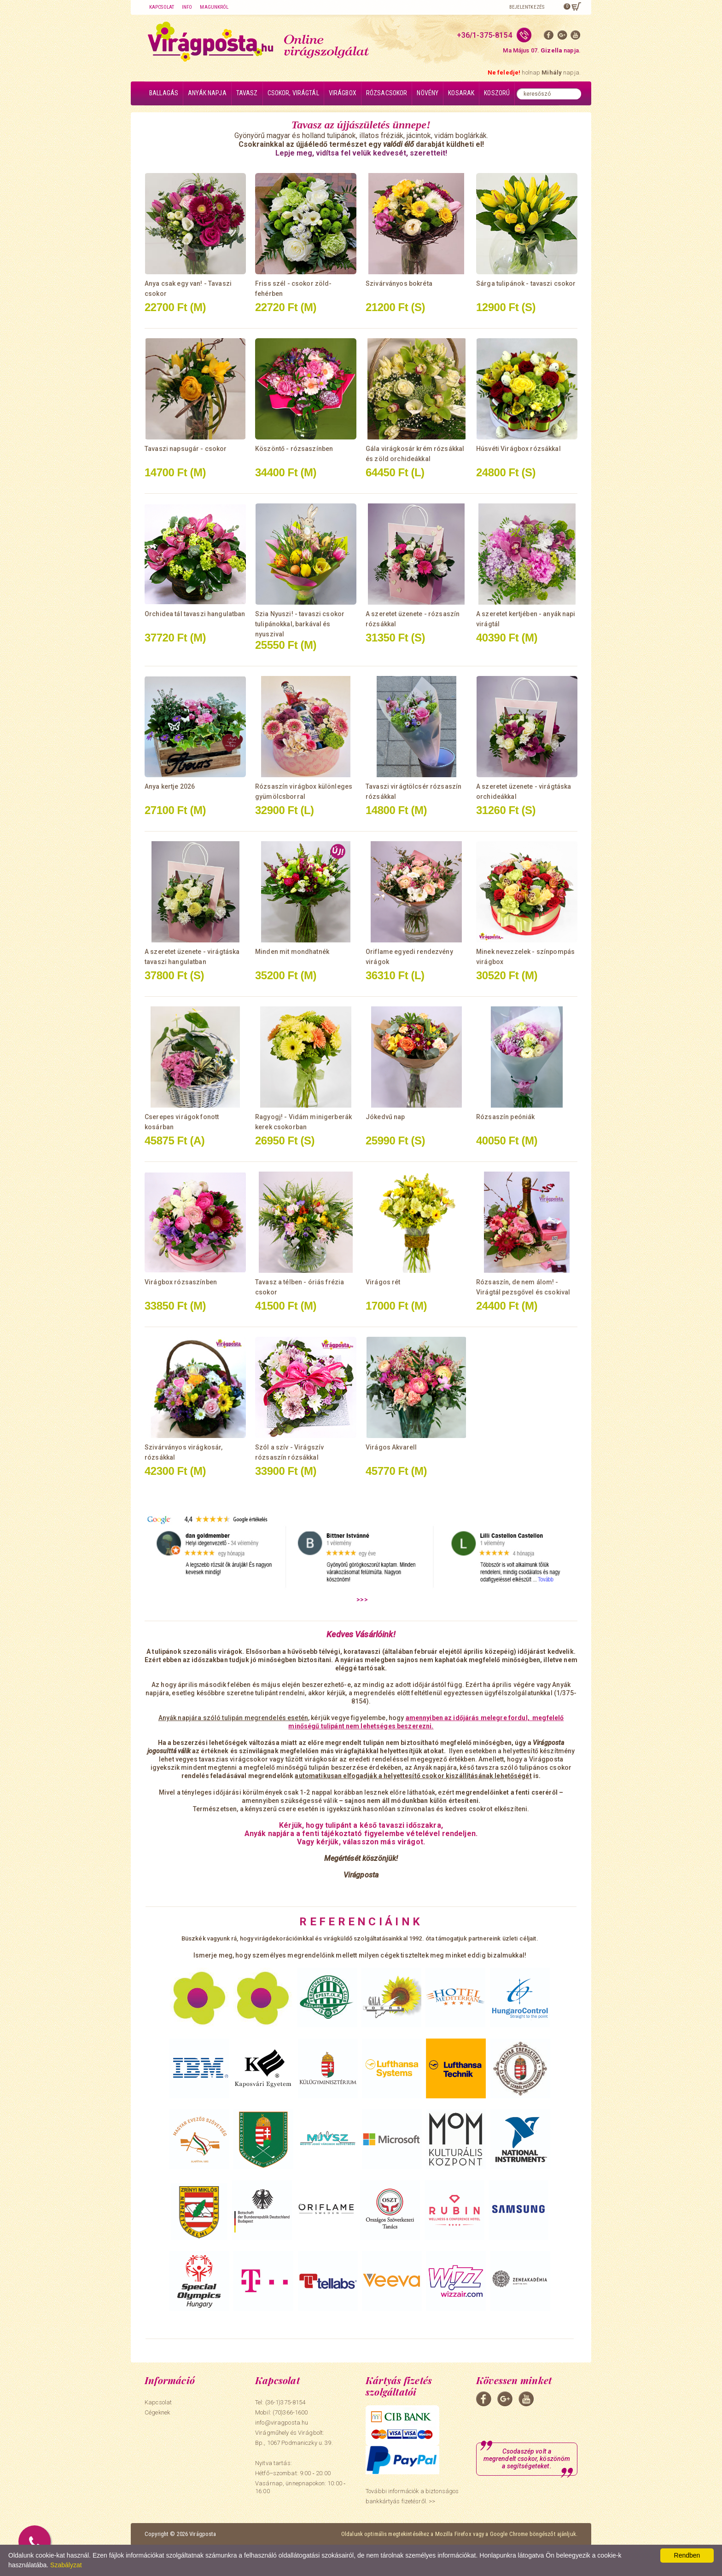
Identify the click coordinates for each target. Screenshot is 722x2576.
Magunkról (214, 7)
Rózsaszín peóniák (505, 1117)
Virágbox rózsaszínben (181, 1282)
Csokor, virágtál (293, 93)
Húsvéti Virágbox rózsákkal (518, 448)
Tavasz (247, 93)
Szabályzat (66, 2565)
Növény (427, 93)
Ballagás (163, 93)
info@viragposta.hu (281, 2422)
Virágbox (342, 93)
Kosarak (461, 93)
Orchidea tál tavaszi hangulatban (195, 614)
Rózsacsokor (387, 93)
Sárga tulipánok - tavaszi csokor (526, 283)
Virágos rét (383, 1282)
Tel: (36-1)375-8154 (280, 2402)
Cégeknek (157, 2412)
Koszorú (497, 93)
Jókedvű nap (385, 1117)
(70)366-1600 (290, 2412)
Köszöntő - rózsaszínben (294, 448)
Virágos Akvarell (391, 1447)
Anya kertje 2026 (170, 786)
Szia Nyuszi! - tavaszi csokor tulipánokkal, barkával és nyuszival (299, 624)
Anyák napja (207, 93)
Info (187, 7)
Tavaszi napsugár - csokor (186, 448)
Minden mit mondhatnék (292, 951)
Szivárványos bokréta (399, 283)
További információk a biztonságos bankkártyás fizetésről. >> (412, 2496)
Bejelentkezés (526, 7)
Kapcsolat (161, 7)
